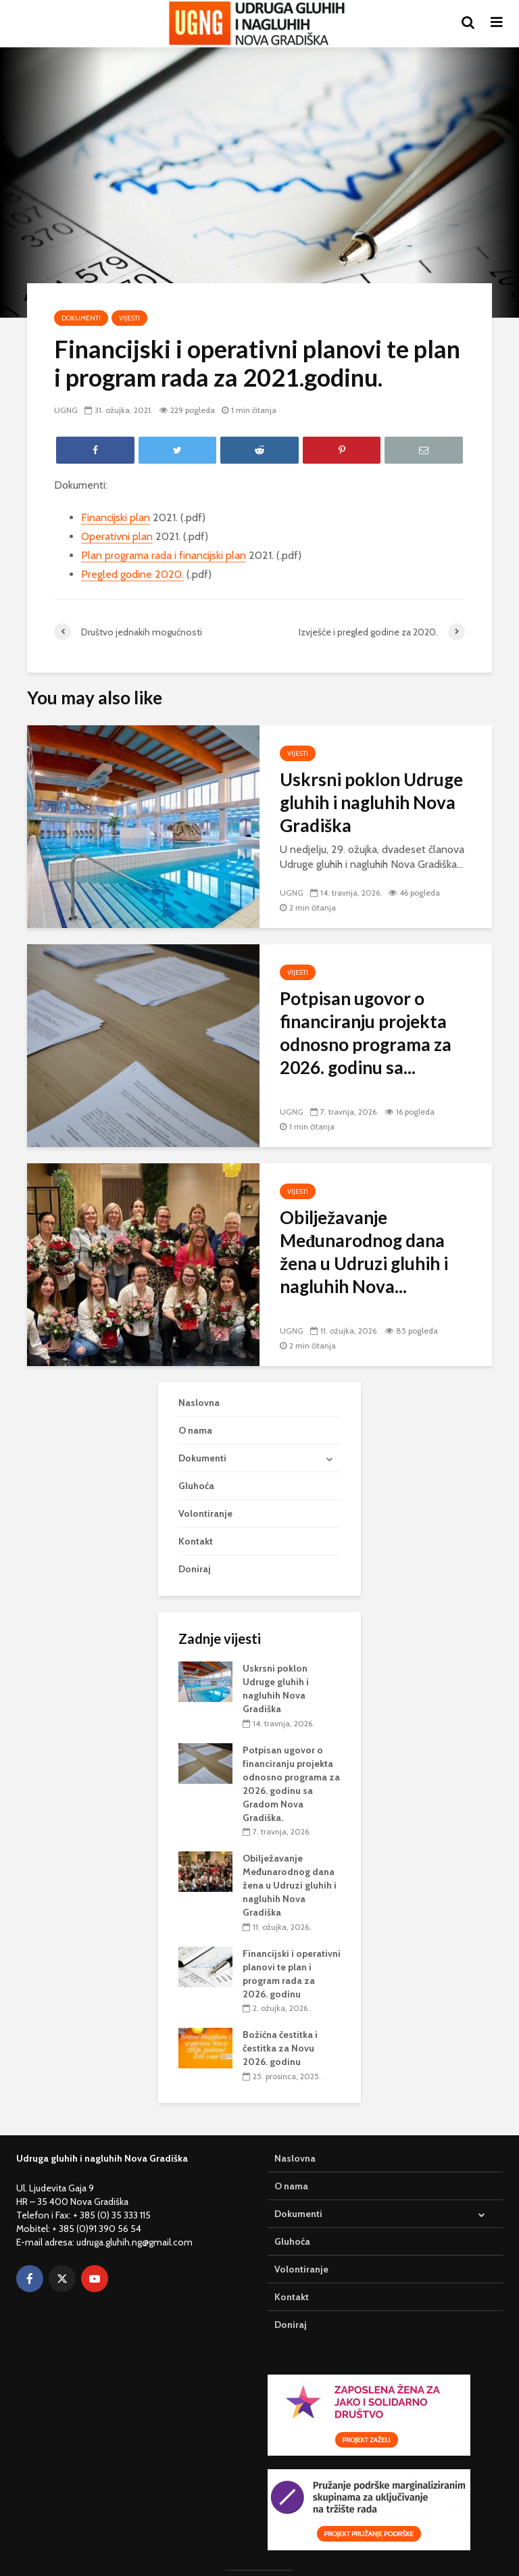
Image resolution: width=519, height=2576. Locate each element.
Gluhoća (196, 1486)
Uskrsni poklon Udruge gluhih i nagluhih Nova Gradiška (371, 802)
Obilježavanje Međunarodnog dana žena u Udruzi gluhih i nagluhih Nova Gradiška (290, 1885)
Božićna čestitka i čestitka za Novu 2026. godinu (280, 2048)
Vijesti (129, 318)
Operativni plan (117, 536)
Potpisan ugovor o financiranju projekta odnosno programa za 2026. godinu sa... (365, 1033)
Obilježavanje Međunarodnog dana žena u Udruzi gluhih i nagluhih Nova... (364, 1252)
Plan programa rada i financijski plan (163, 555)
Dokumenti (81, 318)
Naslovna (199, 1402)
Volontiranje (205, 1513)
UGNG (66, 410)
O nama (195, 1430)
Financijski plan (115, 517)
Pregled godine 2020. (132, 574)
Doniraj (194, 1569)
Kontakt (195, 1541)
